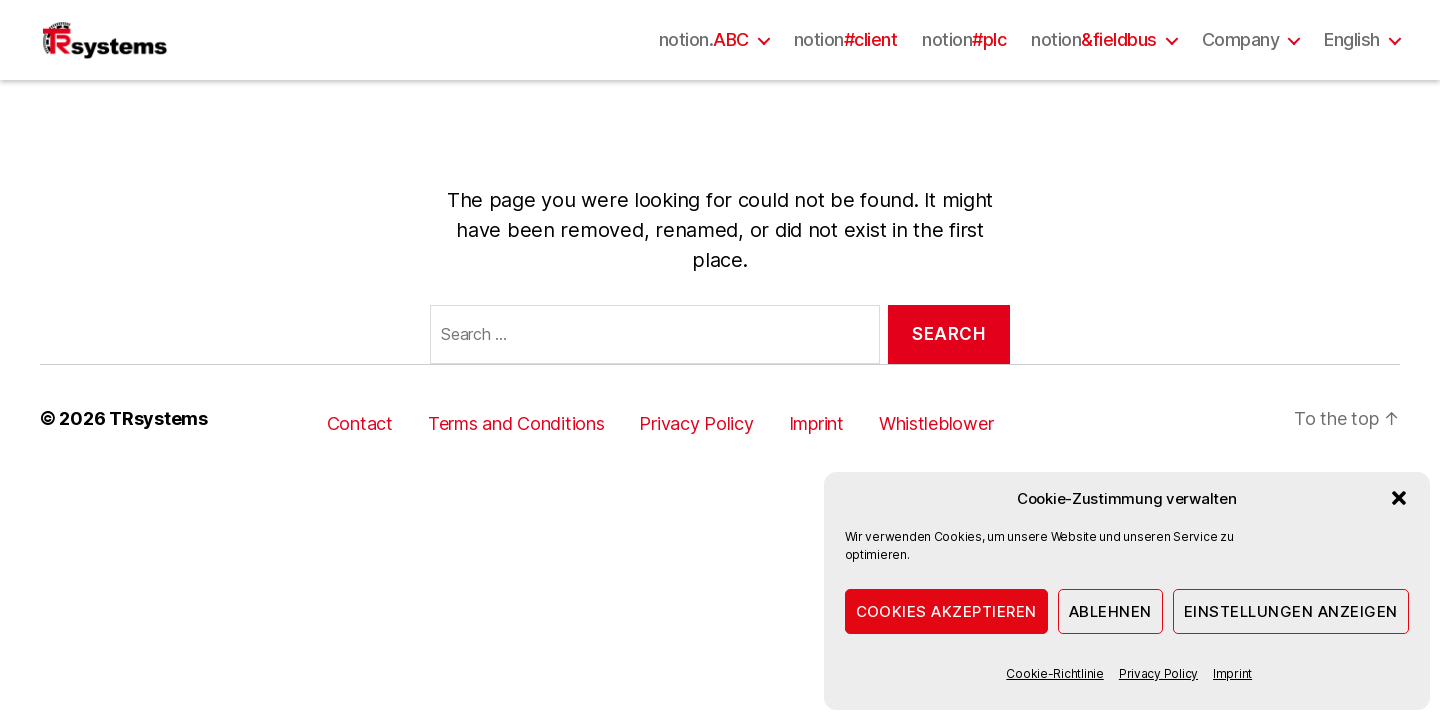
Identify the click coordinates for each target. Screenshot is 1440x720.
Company (1241, 64)
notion (846, 64)
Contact (360, 473)
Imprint (1232, 673)
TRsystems (158, 468)
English (1352, 64)
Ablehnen (1110, 611)
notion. (704, 64)
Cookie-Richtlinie (1054, 673)
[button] (1399, 498)
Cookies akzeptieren (947, 611)
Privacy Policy (1158, 673)
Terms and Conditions (516, 473)
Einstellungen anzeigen (1291, 611)
